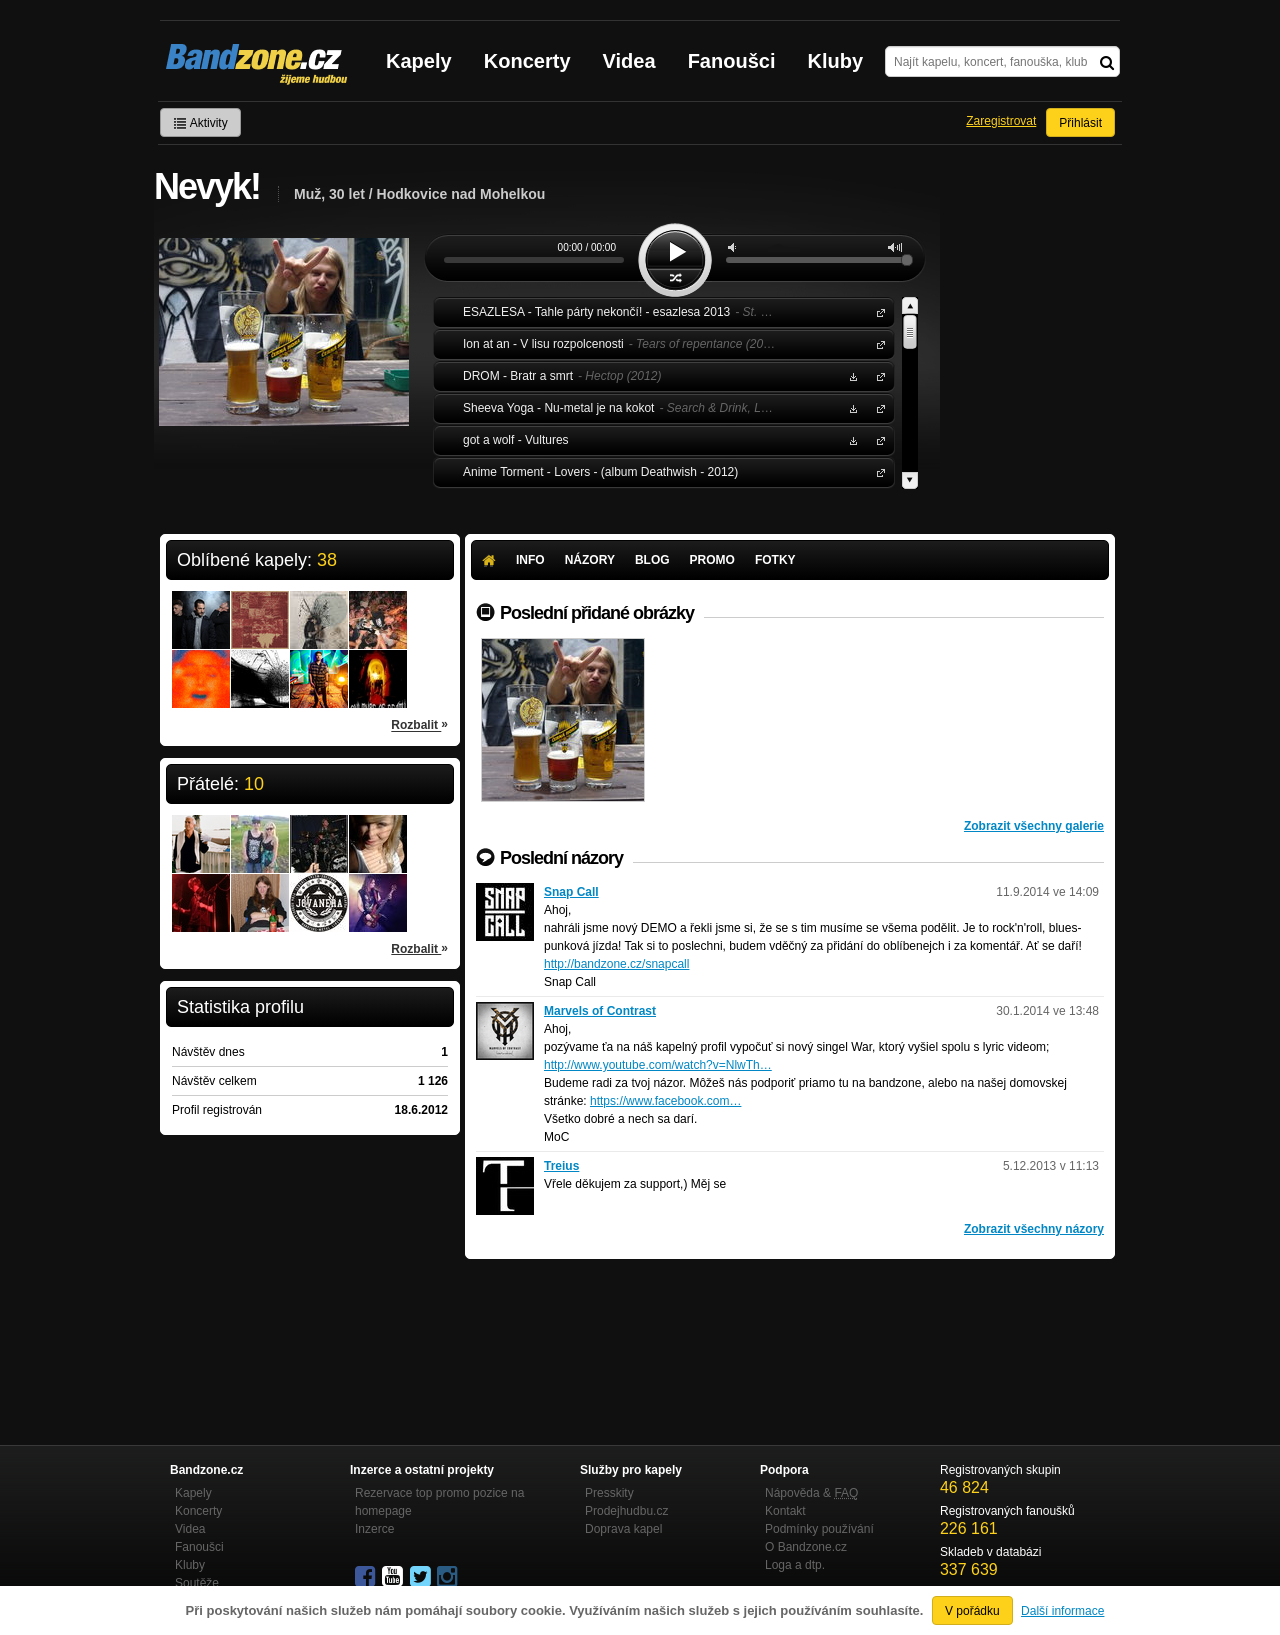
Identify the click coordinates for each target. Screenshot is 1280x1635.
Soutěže (197, 1583)
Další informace (1062, 1611)
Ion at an (877, 343)
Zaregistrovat (1001, 121)
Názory (590, 560)
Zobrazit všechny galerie (1034, 826)
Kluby (836, 61)
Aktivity (200, 123)
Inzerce (374, 1529)
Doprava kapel (623, 1529)
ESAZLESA (877, 311)
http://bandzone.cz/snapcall (616, 964)
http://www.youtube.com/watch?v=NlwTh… (658, 1065)
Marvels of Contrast (600, 1011)
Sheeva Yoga (877, 407)
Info (530, 560)
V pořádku (972, 1611)
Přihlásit (1080, 123)
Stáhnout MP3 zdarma (851, 375)
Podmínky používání (819, 1529)
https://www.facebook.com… (665, 1101)
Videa (629, 61)
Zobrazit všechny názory (1034, 1229)
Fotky (775, 560)
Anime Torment (877, 471)
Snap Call (571, 892)
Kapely (419, 61)
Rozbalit (419, 724)
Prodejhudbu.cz (626, 1511)
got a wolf (877, 439)
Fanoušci (732, 61)
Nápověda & (811, 1493)
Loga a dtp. (795, 1565)
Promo (712, 560)
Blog (652, 560)
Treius (561, 1166)
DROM (877, 375)
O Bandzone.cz (806, 1547)
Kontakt (785, 1511)
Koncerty (527, 61)
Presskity (609, 1493)
